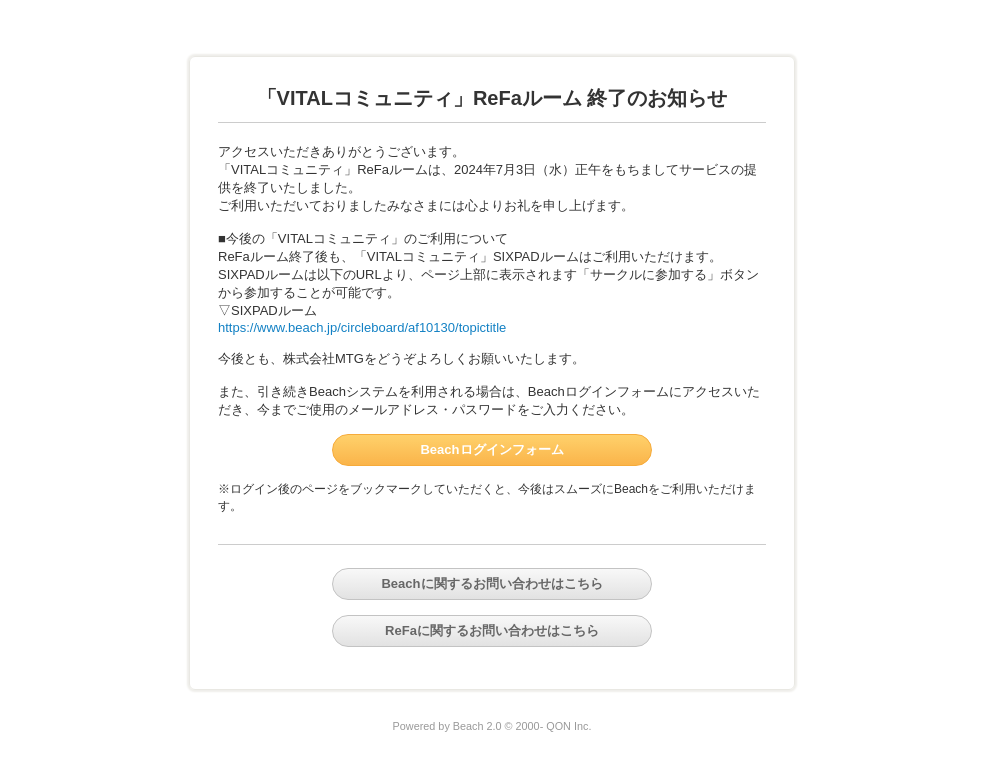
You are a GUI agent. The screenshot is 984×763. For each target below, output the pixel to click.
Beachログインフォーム (491, 449)
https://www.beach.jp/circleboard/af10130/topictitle (362, 327)
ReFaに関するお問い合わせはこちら (492, 630)
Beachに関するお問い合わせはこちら (491, 583)
